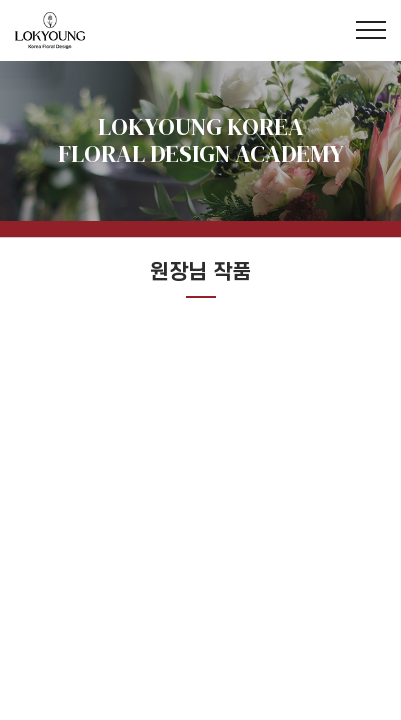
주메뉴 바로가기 (0, 0)
